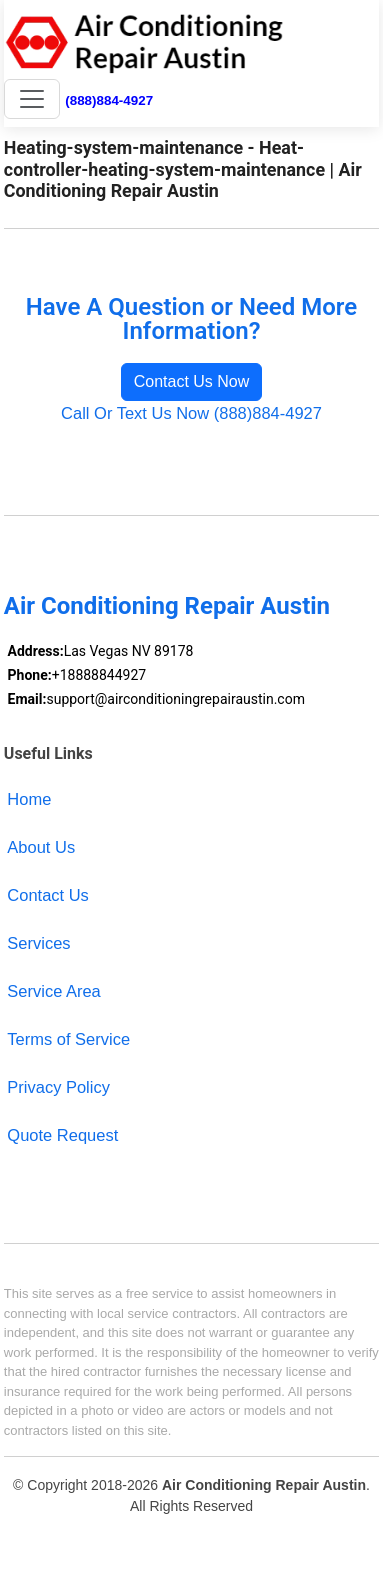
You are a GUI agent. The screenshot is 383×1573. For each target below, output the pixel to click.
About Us (41, 847)
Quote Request (62, 1135)
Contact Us (48, 895)
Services (38, 943)
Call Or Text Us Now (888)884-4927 (191, 413)
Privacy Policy (58, 1087)
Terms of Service (68, 1039)
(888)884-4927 (109, 100)
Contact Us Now (192, 381)
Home (29, 799)
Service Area (53, 991)
